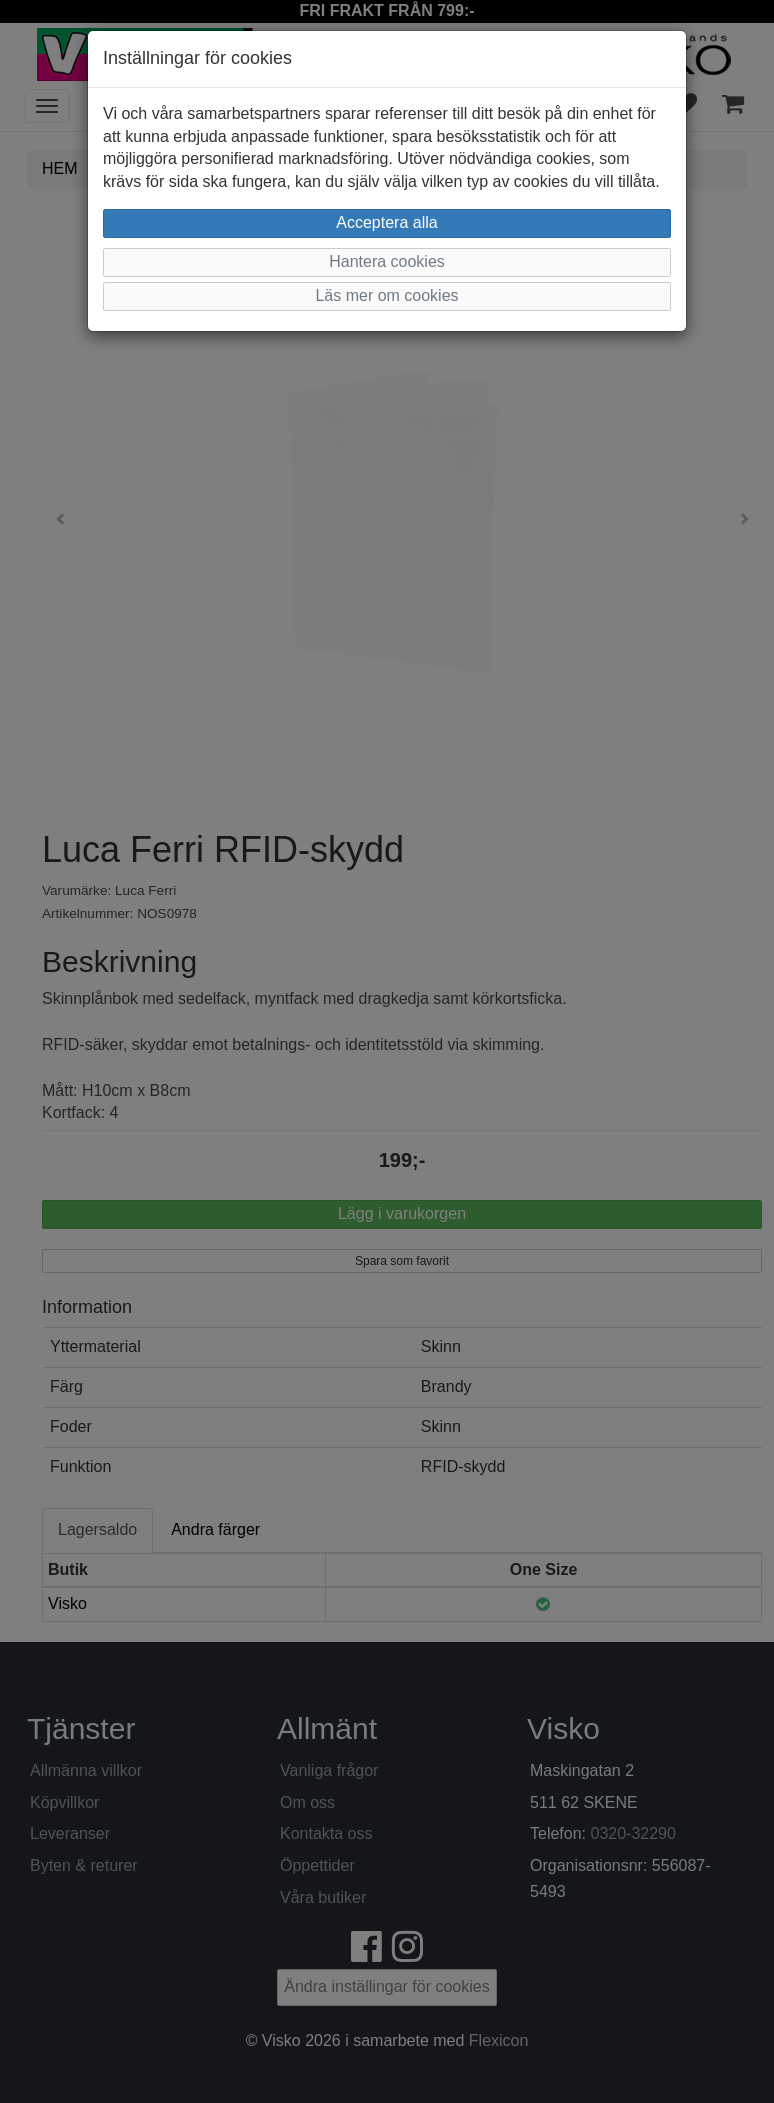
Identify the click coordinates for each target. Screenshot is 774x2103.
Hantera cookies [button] (387, 261)
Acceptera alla (386, 222)
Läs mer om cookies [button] (386, 295)
